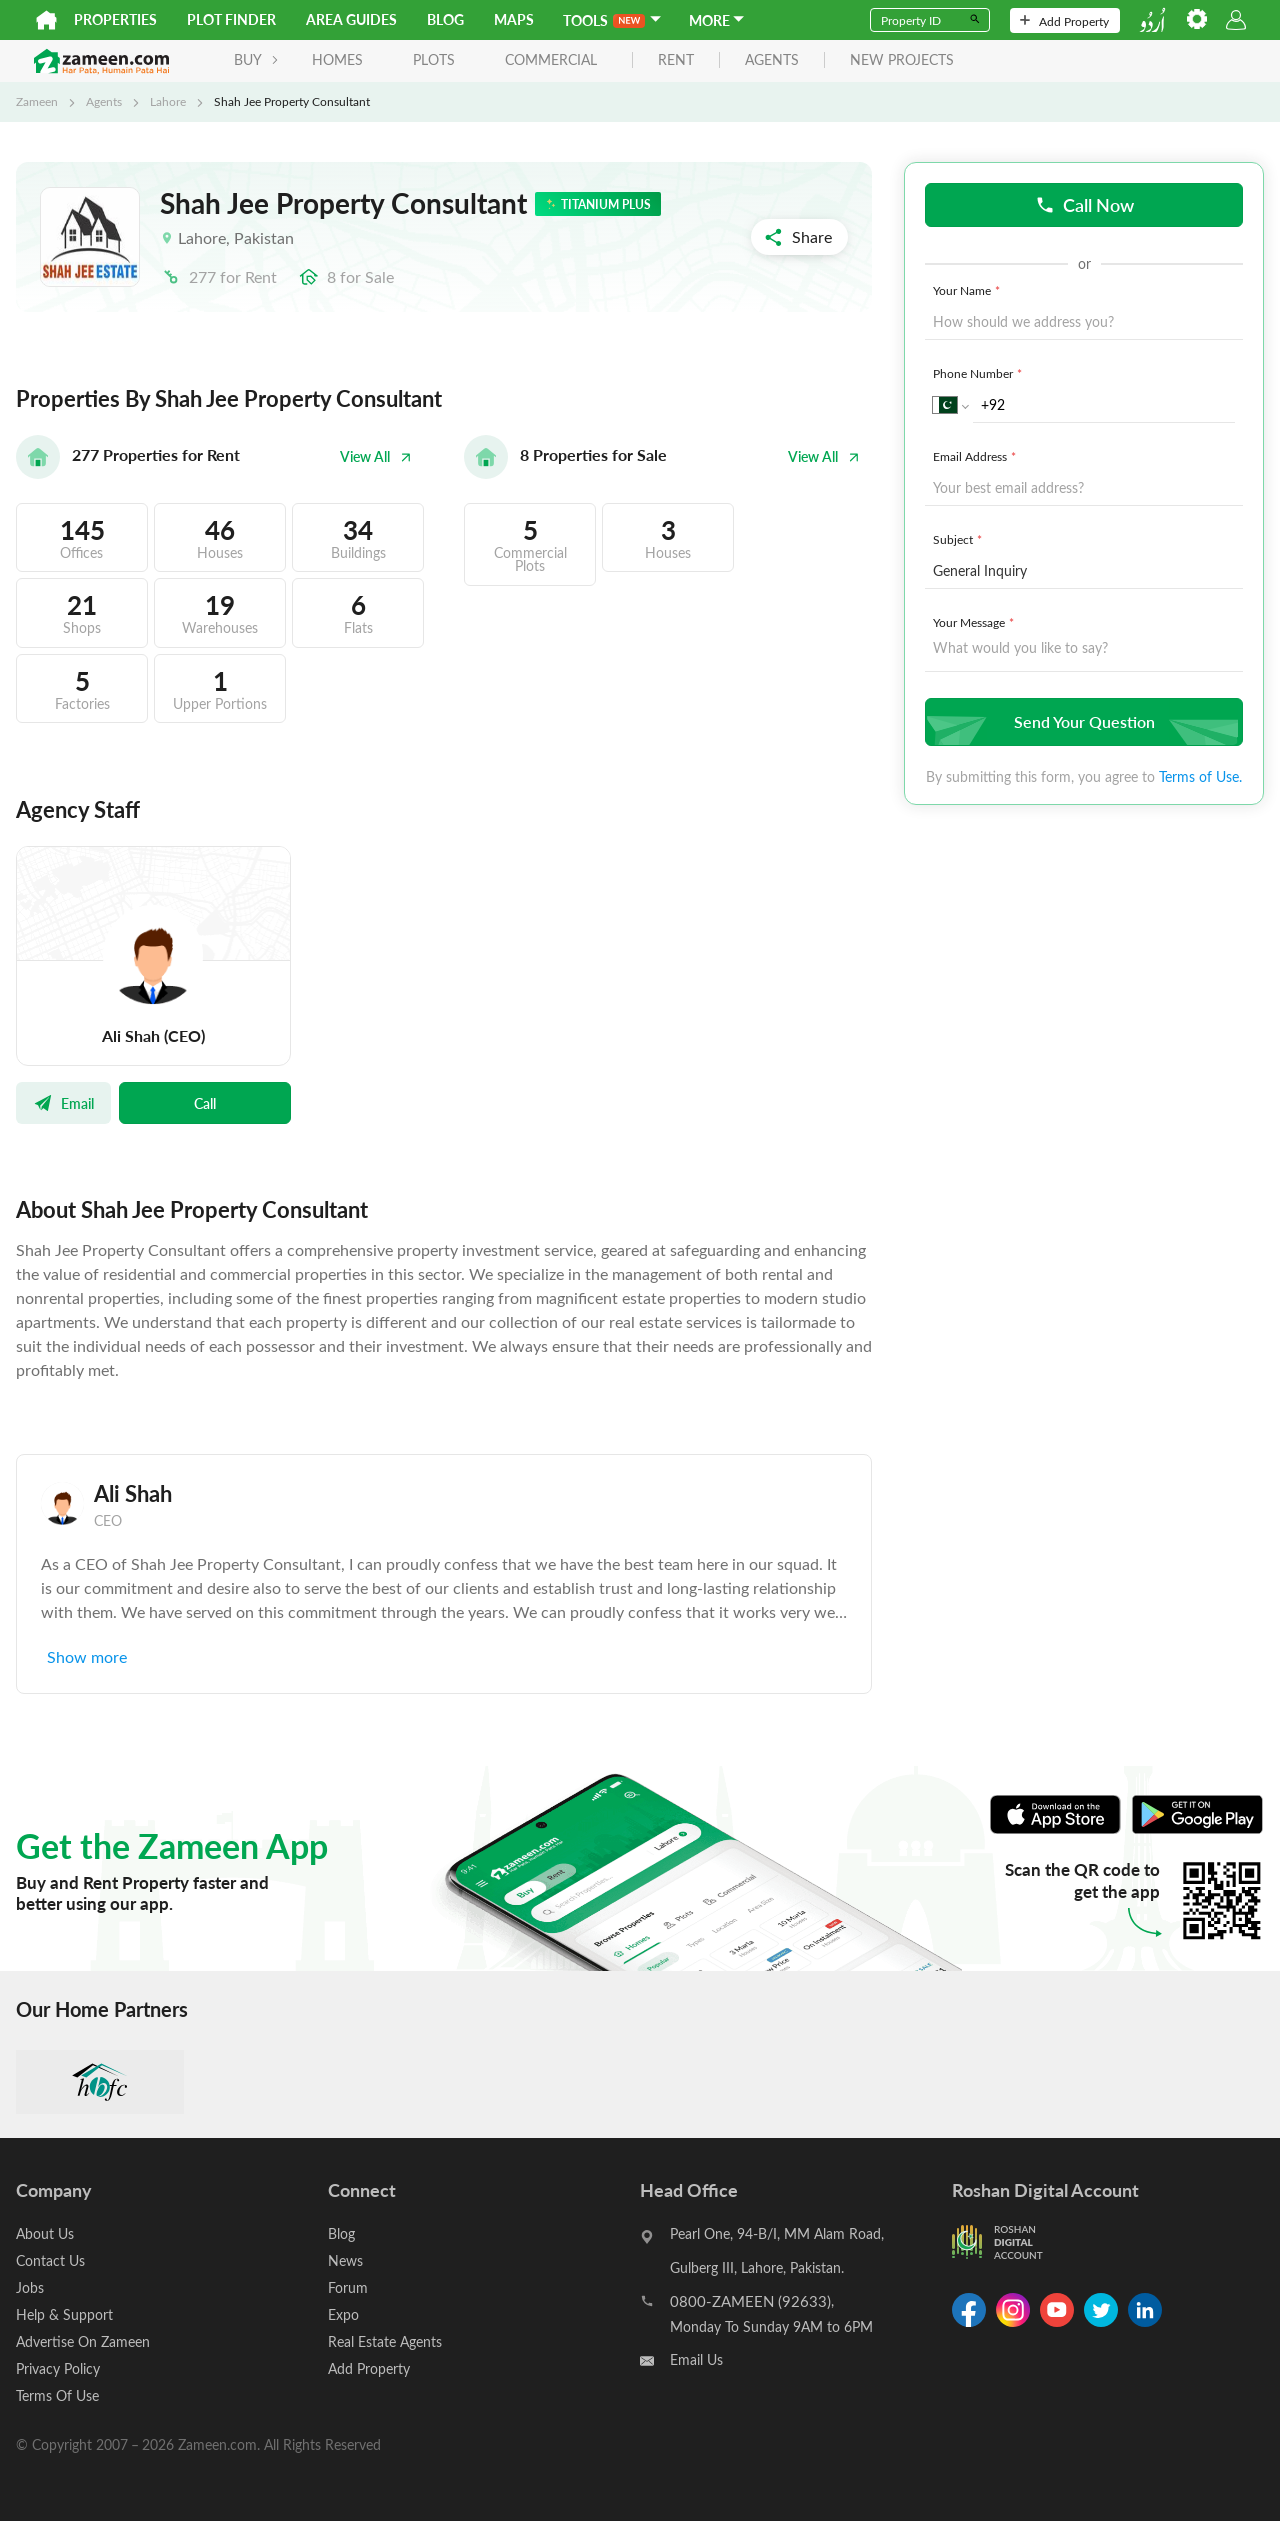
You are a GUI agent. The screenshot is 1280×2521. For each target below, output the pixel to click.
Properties (115, 19)
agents (772, 60)
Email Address (976, 456)
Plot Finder (231, 19)
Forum (348, 2287)
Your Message (975, 622)
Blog (445, 19)
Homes (337, 59)
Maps (514, 19)
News (345, 2260)
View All (376, 456)
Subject (959, 539)
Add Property (1064, 21)
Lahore (168, 101)
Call (205, 1103)
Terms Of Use (57, 2395)
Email (63, 1103)
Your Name (968, 290)
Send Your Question (1081, 721)
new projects (902, 60)
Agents (104, 101)
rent (676, 60)
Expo (343, 2314)
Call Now (1084, 204)
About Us (45, 2233)
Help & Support (64, 2314)
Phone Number (979, 373)
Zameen (37, 101)
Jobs (30, 2287)
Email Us (696, 2359)
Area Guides (351, 19)
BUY (256, 59)
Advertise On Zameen (83, 2341)
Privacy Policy (58, 2368)
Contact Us (50, 2260)
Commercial (551, 59)
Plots (434, 59)
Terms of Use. (1200, 776)
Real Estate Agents (385, 2341)
